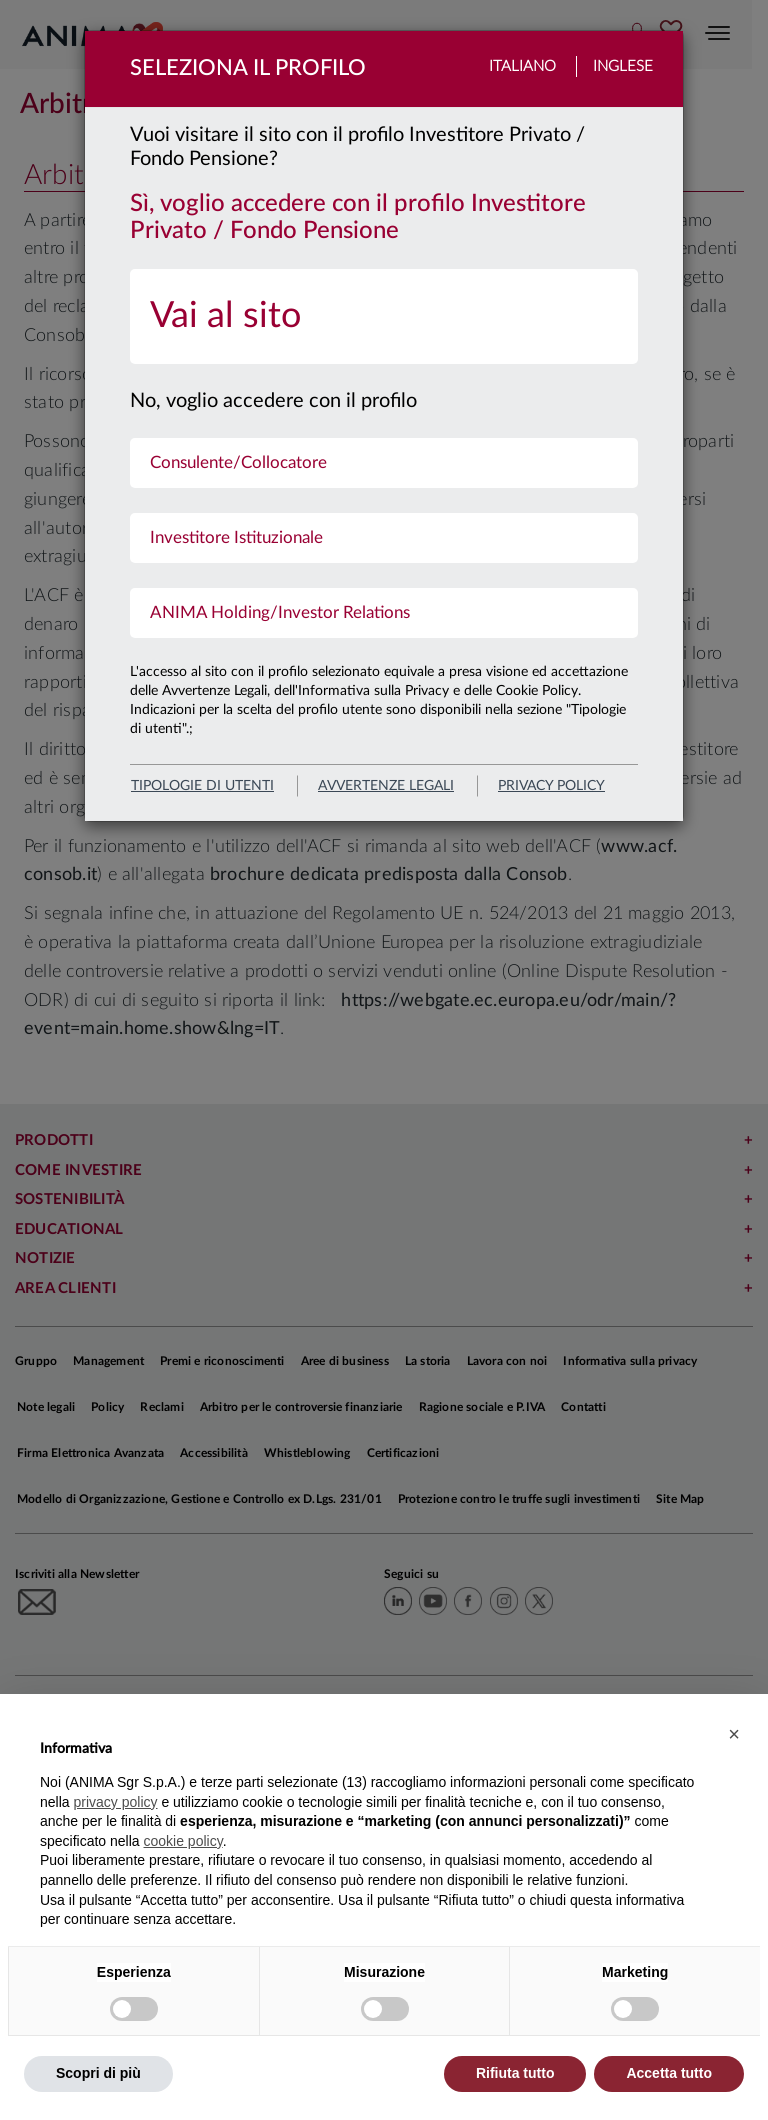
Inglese (623, 66)
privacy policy (551, 786)
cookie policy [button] (183, 1841)
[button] (734, 1734)
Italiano (522, 66)
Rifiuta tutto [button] (515, 2073)
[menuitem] (384, 316)
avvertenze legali (386, 786)
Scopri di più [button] (98, 2073)
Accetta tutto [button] (669, 2073)
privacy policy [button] (115, 1802)
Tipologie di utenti (202, 786)
